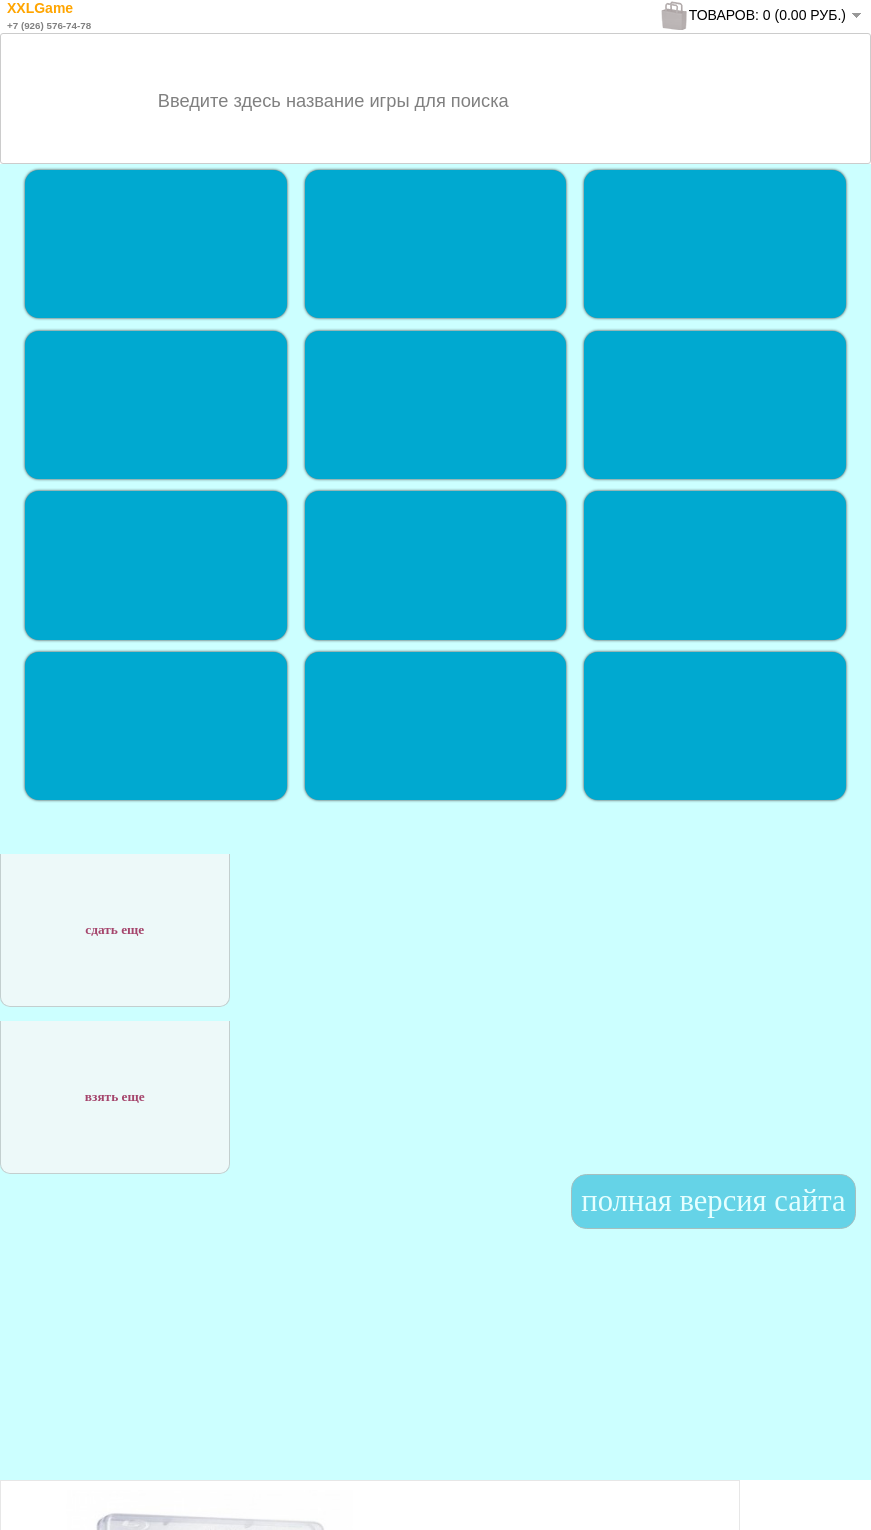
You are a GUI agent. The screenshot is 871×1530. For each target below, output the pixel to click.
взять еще (115, 1086)
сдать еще (114, 919)
